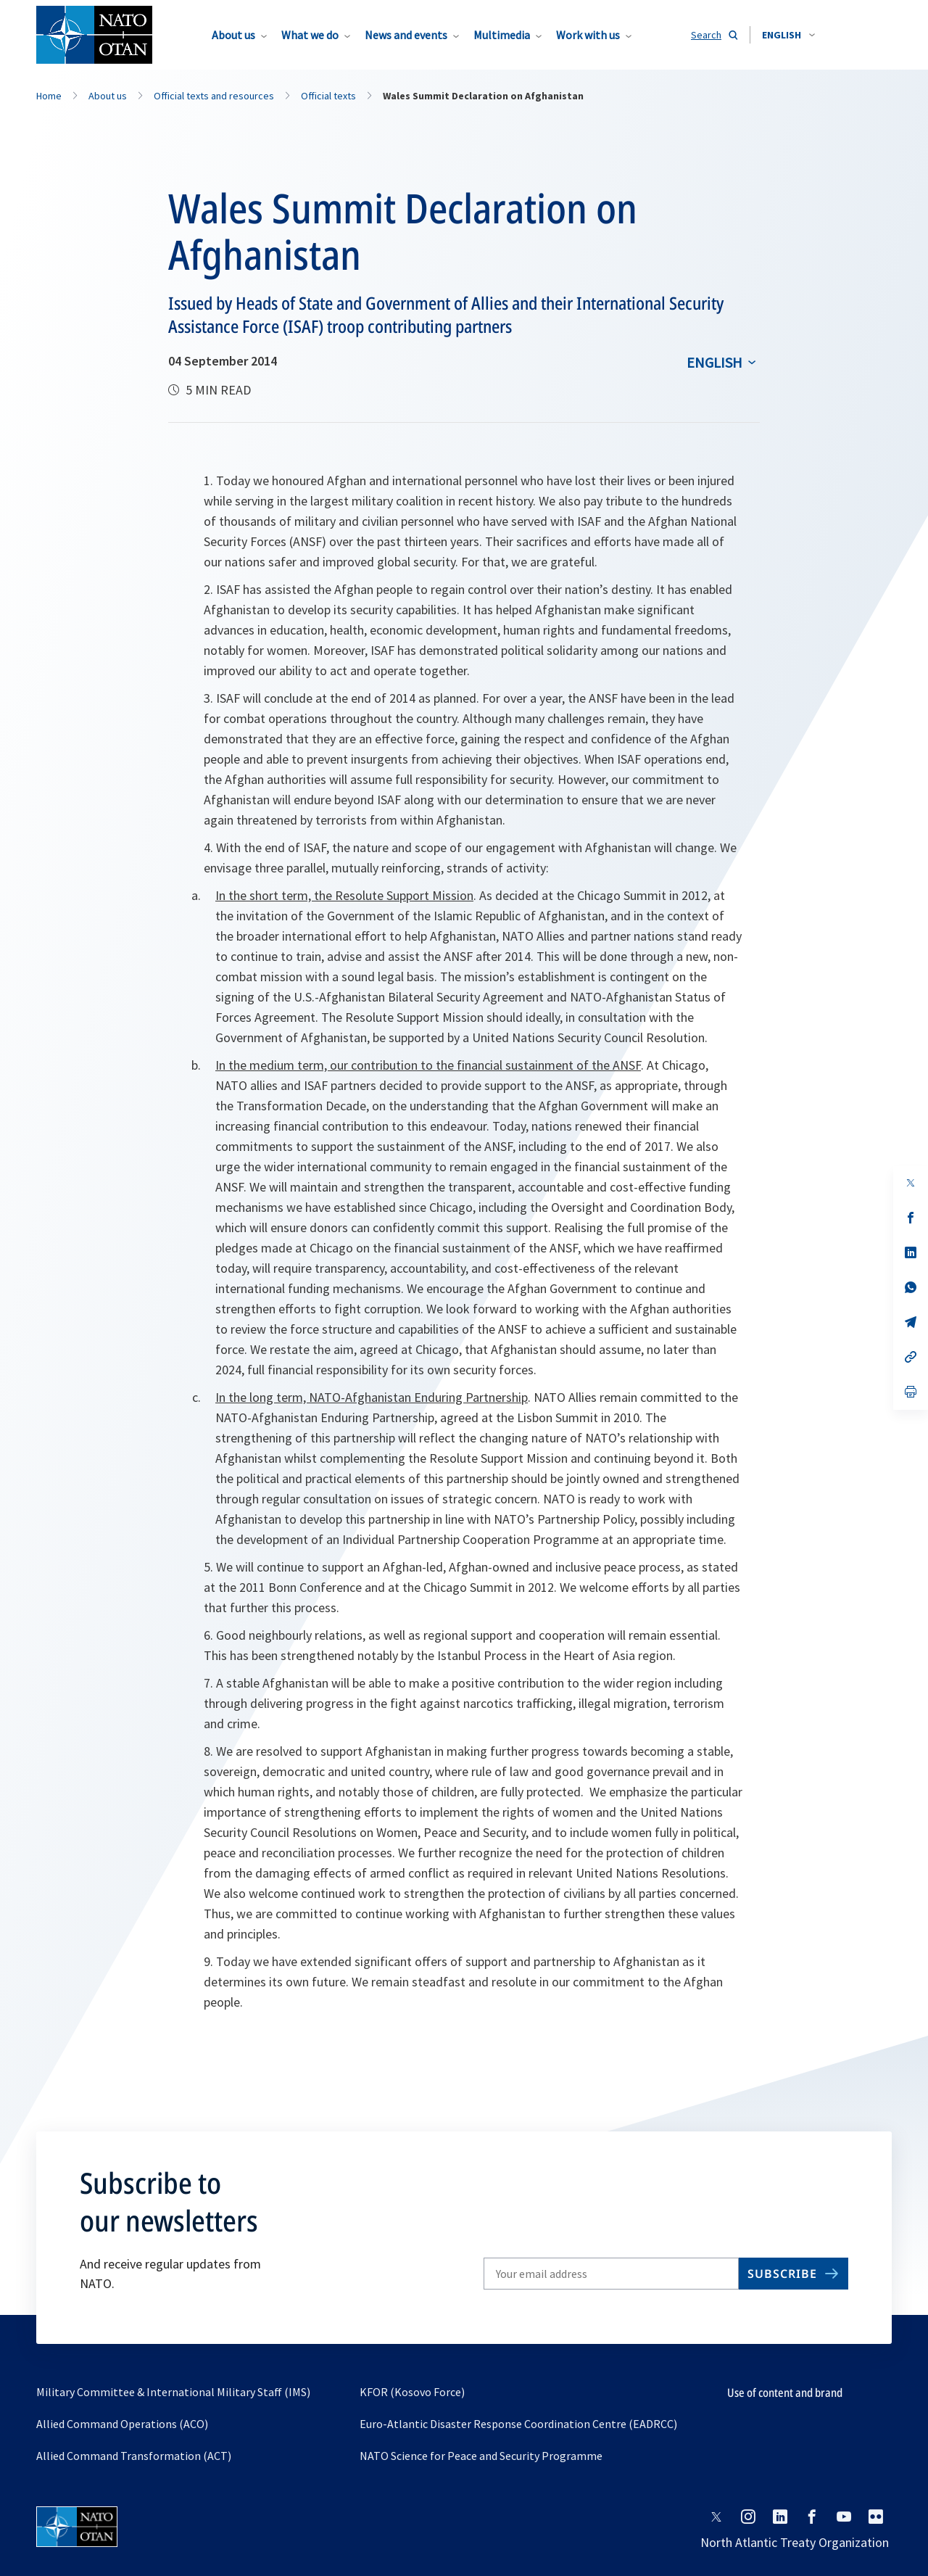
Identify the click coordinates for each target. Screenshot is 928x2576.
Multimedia (501, 35)
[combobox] (788, 35)
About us (233, 35)
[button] (788, 35)
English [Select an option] (714, 362)
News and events (406, 35)
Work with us (588, 35)
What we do (310, 35)
